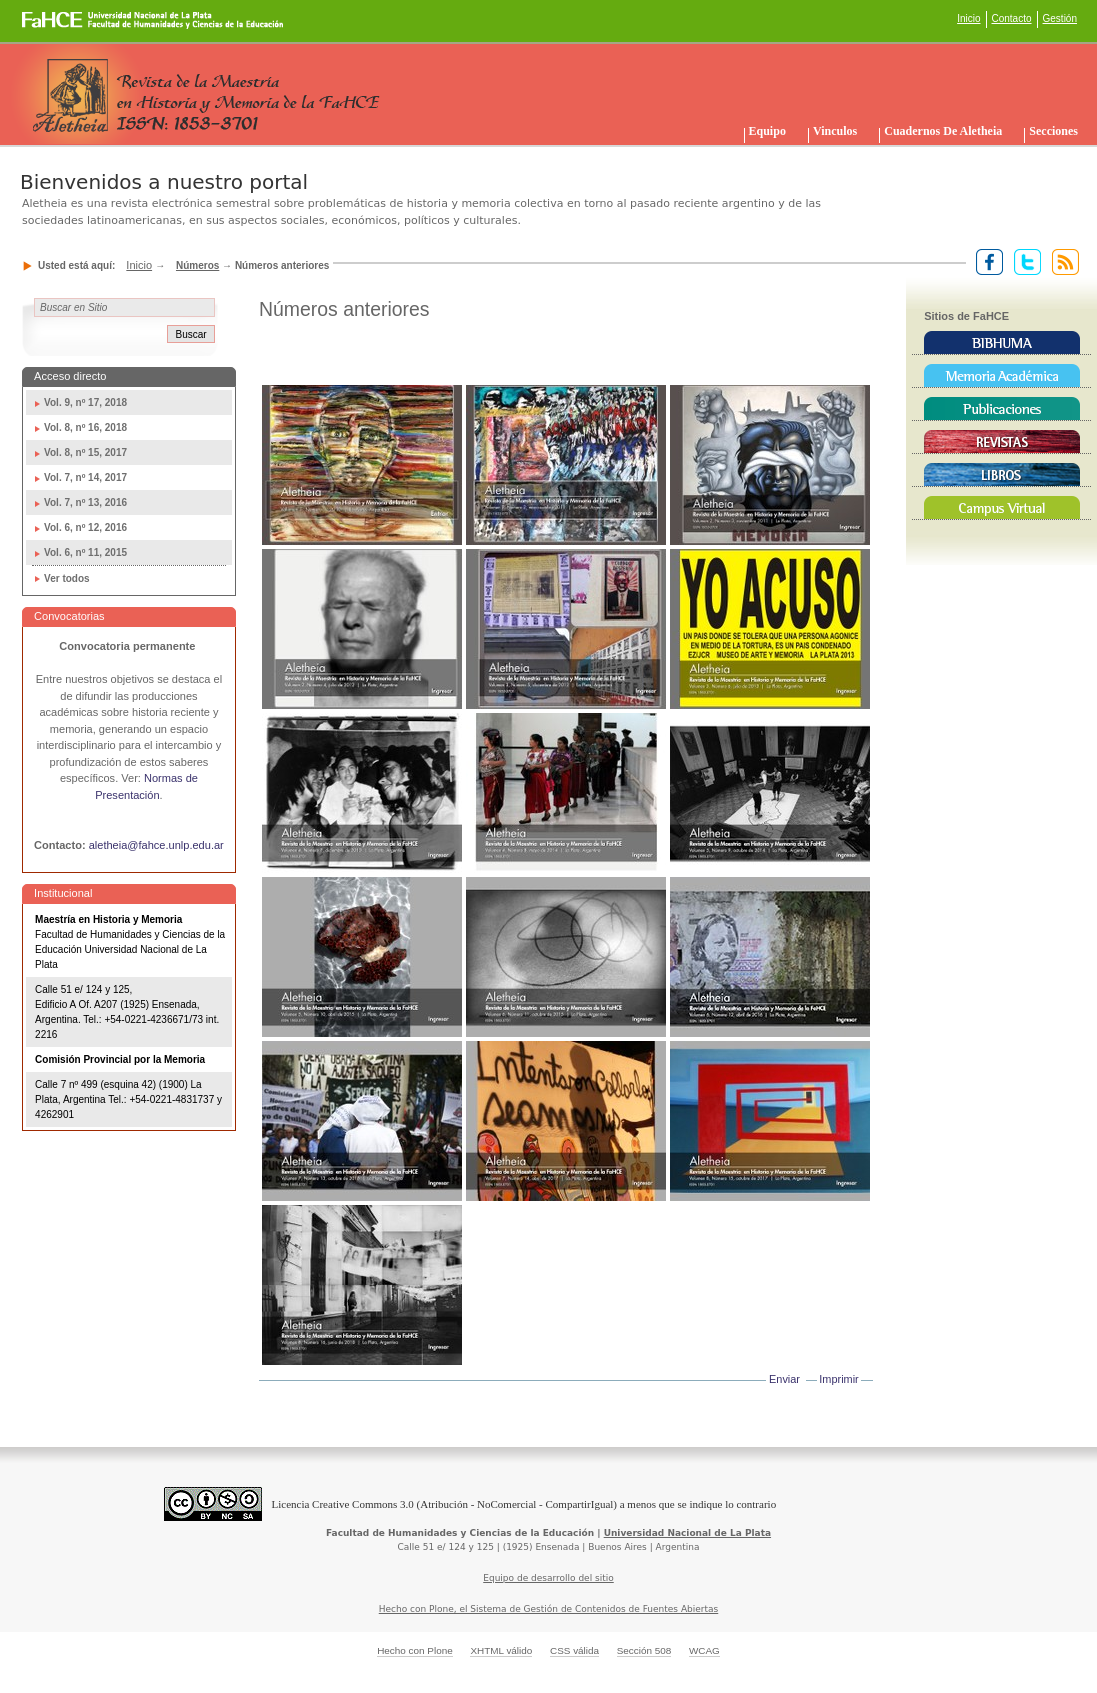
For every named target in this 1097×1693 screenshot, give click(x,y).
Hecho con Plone (415, 1650)
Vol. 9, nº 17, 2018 (85, 402)
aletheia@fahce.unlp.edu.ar (156, 845)
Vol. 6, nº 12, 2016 (85, 527)
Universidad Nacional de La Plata (687, 1533)
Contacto (1012, 18)
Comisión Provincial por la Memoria (120, 1059)
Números (197, 265)
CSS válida (574, 1650)
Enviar (784, 1379)
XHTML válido (501, 1650)
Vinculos (835, 131)
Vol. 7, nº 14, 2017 (85, 477)
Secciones (1053, 131)
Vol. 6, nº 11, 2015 (85, 552)
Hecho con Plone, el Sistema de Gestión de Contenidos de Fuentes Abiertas (549, 1609)
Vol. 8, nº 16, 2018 (85, 427)
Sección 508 (644, 1650)
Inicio (968, 18)
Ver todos (67, 578)
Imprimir (838, 1379)
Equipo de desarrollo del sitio (548, 1578)
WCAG (704, 1650)
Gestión (1060, 18)
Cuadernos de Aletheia (943, 131)
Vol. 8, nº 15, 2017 (85, 452)
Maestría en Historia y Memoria (108, 919)
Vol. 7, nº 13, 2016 (85, 502)
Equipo (767, 131)
